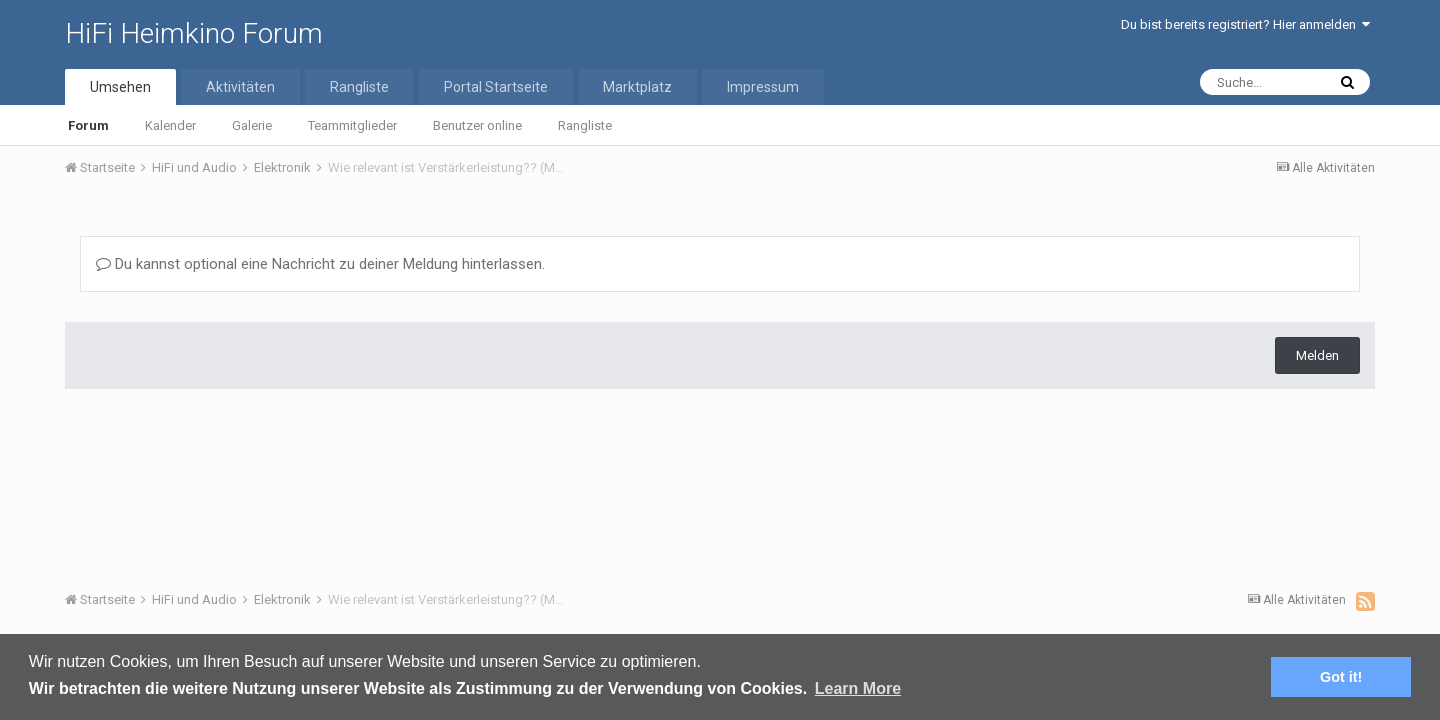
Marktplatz (637, 87)
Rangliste (585, 125)
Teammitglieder (352, 125)
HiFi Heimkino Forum (194, 33)
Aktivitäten (240, 87)
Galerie (252, 125)
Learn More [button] (858, 688)
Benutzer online (477, 125)
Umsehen (120, 87)
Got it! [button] (1341, 677)
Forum (88, 125)
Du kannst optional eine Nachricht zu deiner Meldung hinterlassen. (320, 264)
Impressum (763, 87)
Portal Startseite (496, 87)
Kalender (170, 125)
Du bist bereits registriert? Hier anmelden (1245, 24)
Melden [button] (1317, 355)
